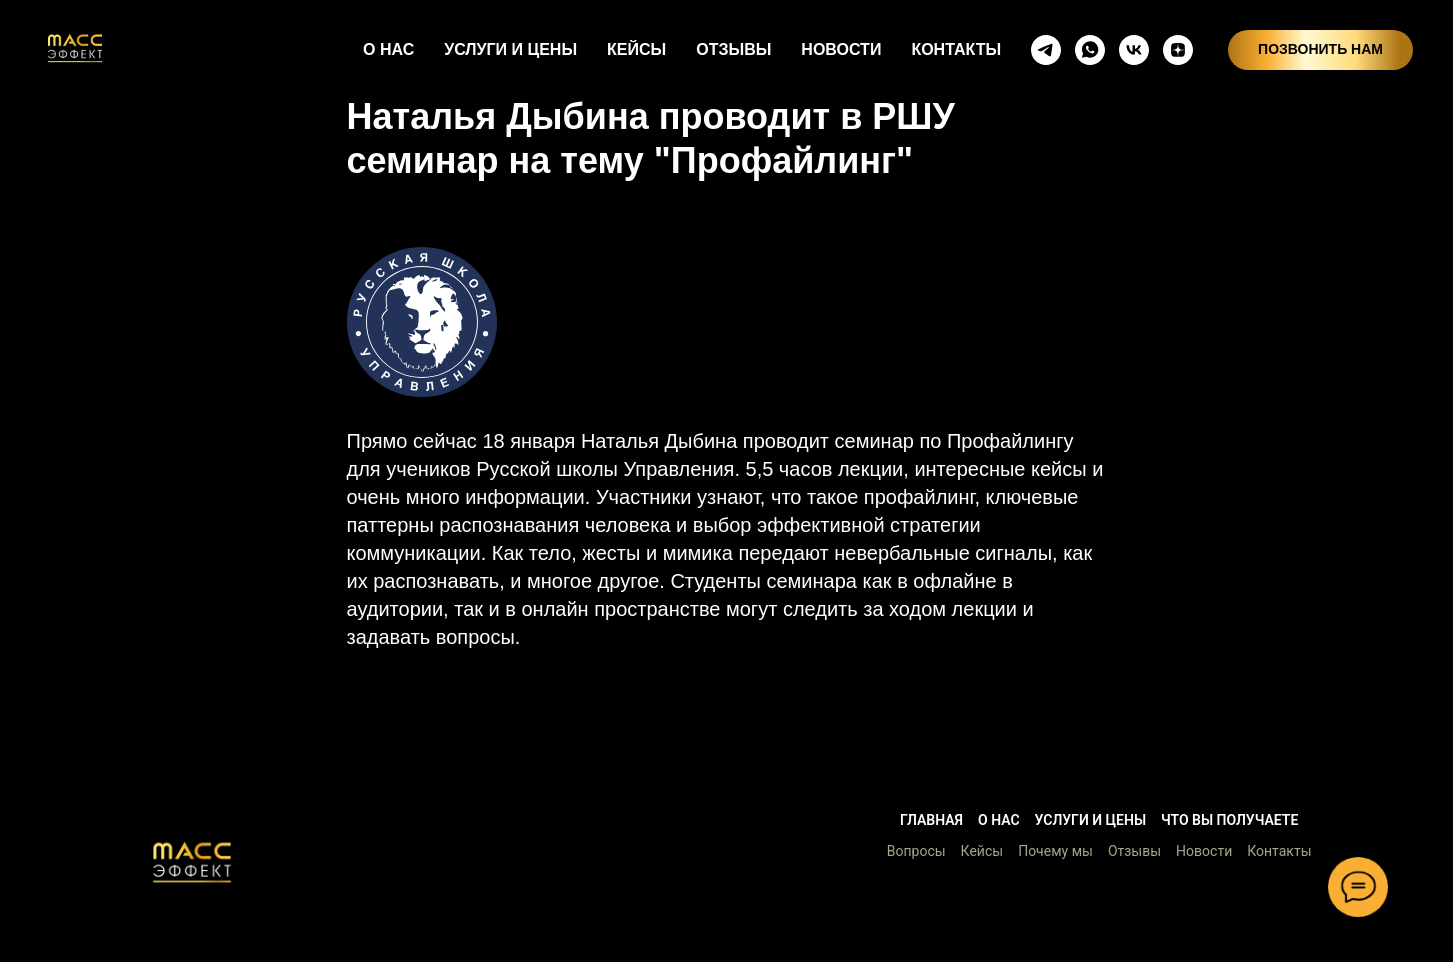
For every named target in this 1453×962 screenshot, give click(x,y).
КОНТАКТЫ (956, 49)
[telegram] (1046, 50)
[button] (192, 862)
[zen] (1178, 50)
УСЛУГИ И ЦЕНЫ (510, 49)
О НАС (388, 49)
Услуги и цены (1090, 820)
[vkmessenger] (1134, 50)
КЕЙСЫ (636, 49)
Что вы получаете (1229, 820)
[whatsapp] (1090, 50)
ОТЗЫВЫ (733, 49)
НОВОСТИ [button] (841, 49)
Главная (931, 820)
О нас (999, 820)
